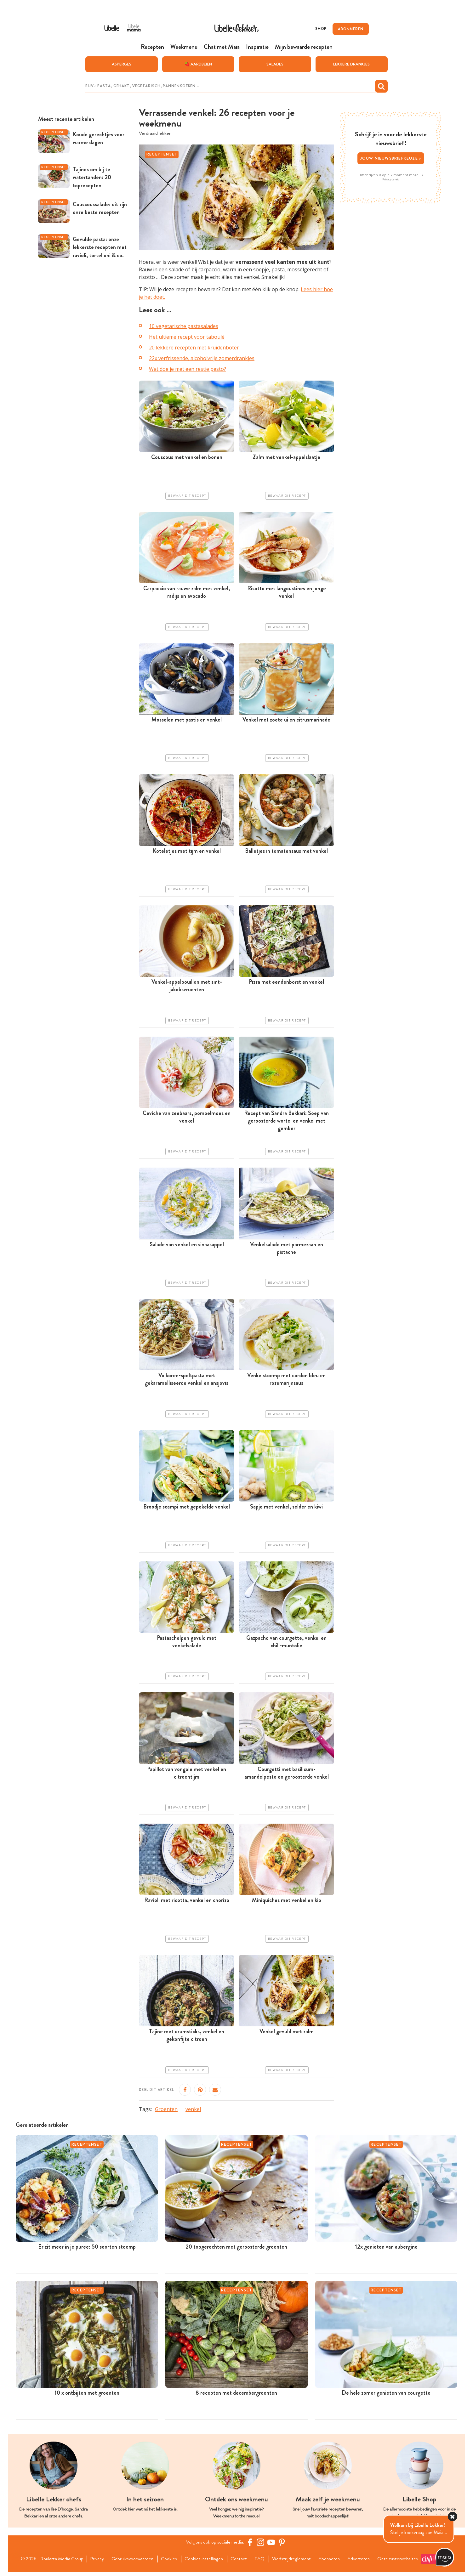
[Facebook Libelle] (250, 2542)
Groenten (166, 2109)
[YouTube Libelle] (272, 2542)
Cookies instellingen (204, 2557)
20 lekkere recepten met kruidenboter (194, 347)
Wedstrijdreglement (294, 2557)
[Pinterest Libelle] (283, 2542)
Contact (240, 2557)
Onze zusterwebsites (108, 2564)
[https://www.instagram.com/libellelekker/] (261, 2542)
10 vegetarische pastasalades (183, 326)
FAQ (262, 2557)
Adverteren (364, 2557)
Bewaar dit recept (187, 496)
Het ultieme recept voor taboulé (187, 337)
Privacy (95, 2557)
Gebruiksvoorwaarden (131, 2557)
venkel (193, 2109)
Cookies (169, 2557)
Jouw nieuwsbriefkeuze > (391, 158)
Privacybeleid (391, 179)
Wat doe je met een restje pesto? (187, 369)
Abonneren (333, 2557)
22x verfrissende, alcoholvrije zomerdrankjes (201, 358)
